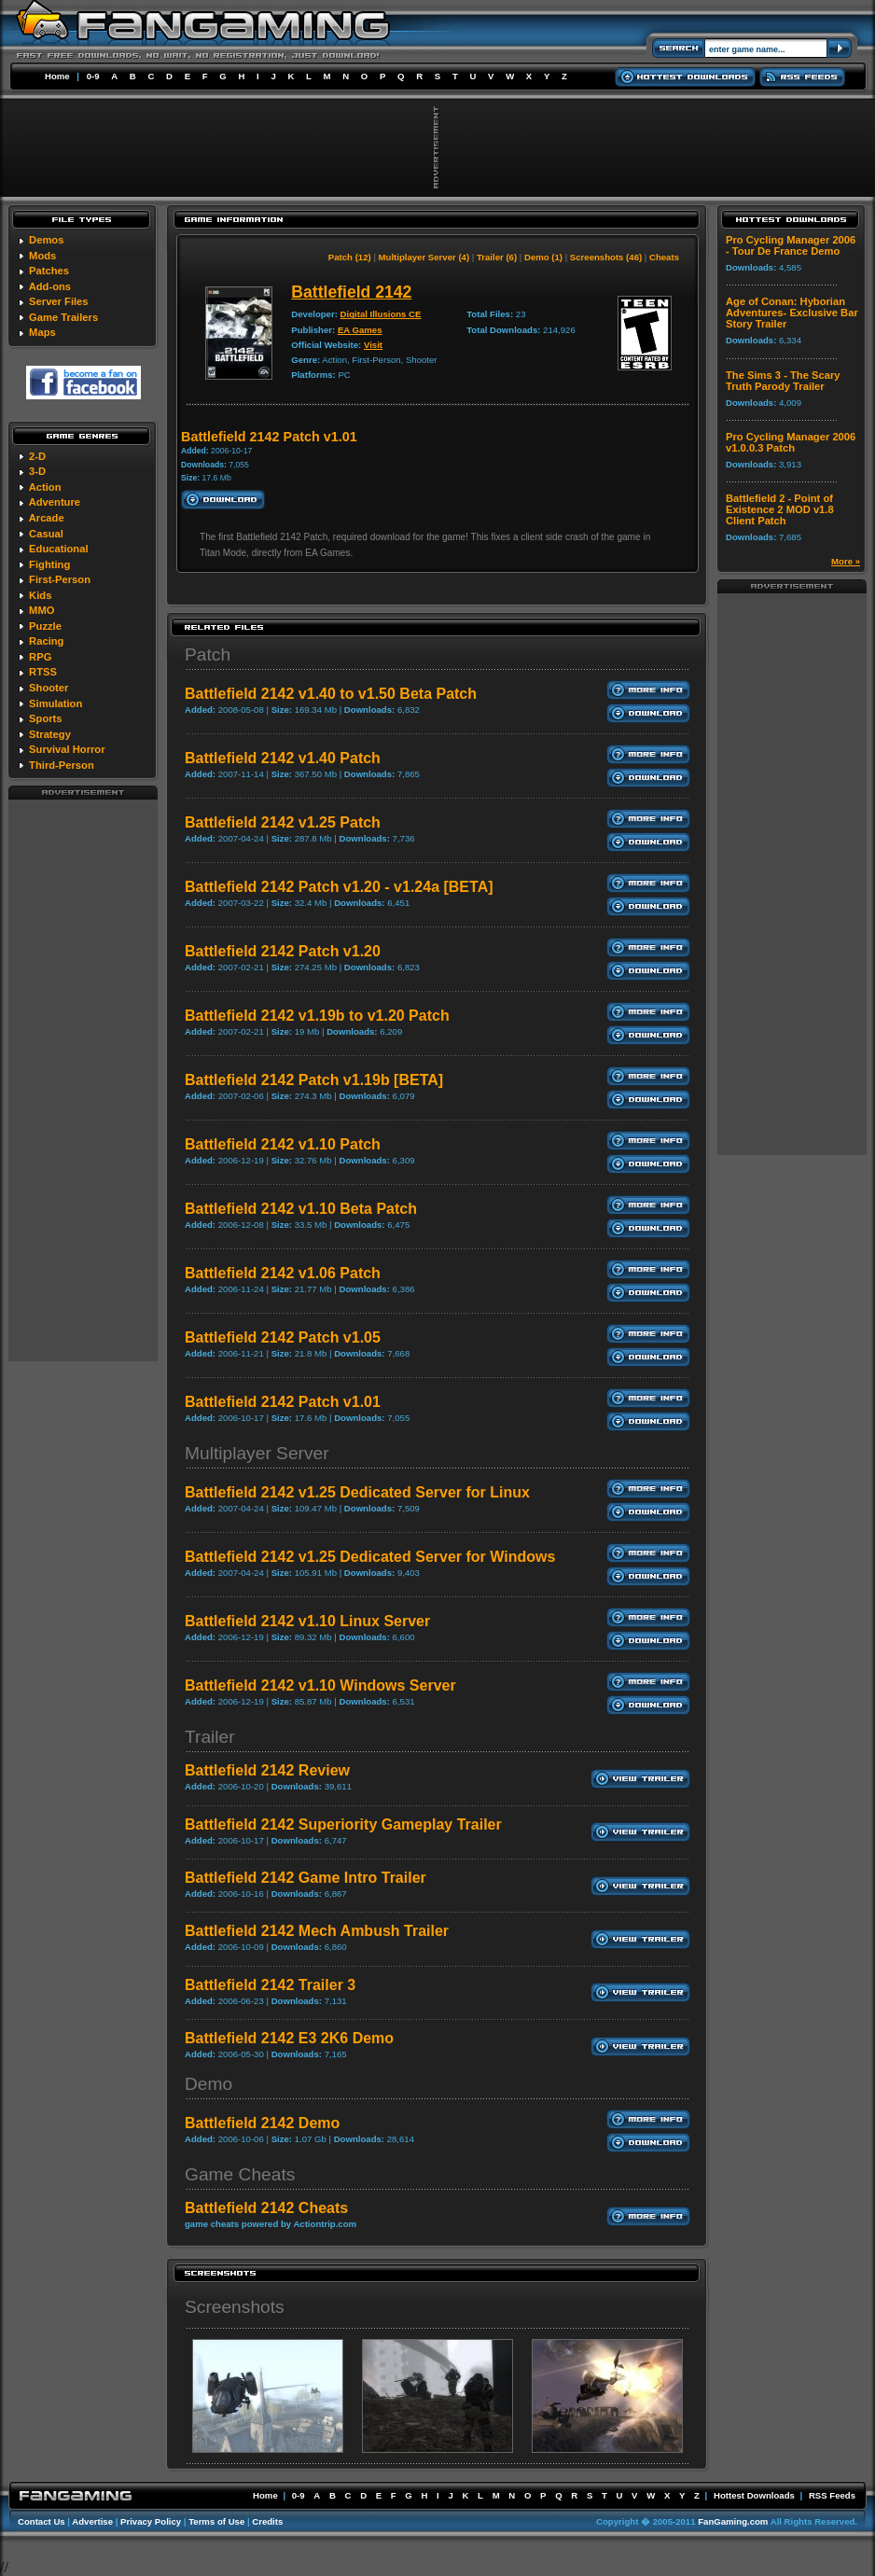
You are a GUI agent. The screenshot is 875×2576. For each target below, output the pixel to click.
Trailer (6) (497, 257)
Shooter (48, 687)
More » (845, 561)
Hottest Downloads (754, 2495)
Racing (46, 641)
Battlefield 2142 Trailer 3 (270, 1985)
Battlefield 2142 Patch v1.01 (283, 1402)
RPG (40, 656)
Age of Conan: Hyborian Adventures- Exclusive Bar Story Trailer (792, 312)
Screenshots (235, 2307)
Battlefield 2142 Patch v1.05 (283, 1337)
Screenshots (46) (606, 257)
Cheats (664, 257)
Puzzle (45, 626)
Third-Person (61, 765)
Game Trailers (63, 317)
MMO (41, 610)
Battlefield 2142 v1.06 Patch (283, 1273)
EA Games (360, 330)
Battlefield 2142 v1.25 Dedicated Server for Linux (357, 1492)
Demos (46, 239)
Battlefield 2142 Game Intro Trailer (305, 1878)
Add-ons (50, 286)
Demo (208, 2084)
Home (57, 76)
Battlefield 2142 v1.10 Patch (283, 1144)
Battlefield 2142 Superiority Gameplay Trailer (343, 1824)
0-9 (93, 76)
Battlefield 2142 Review (267, 1770)
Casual (46, 533)
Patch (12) (349, 257)
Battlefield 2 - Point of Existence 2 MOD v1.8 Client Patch (780, 509)
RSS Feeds (832, 2495)
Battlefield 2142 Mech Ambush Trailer (317, 1931)
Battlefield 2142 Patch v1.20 (283, 951)
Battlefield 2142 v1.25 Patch (283, 822)
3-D (37, 471)
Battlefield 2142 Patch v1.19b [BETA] (314, 1080)
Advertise (92, 2521)
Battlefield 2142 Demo (262, 2123)
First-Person (59, 579)
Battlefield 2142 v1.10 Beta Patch (301, 1209)
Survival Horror (66, 749)
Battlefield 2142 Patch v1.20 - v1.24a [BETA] (339, 887)
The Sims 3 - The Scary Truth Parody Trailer (783, 380)
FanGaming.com (733, 2521)
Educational (58, 548)
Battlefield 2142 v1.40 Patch (283, 758)
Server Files (58, 301)
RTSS (43, 671)
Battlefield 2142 (351, 292)
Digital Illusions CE (381, 314)
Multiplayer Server (257, 1453)
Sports (45, 718)
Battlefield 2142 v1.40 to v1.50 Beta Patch (331, 694)
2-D (37, 456)
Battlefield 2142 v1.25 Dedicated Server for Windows (370, 1557)
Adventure (54, 502)
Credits (267, 2521)
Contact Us (41, 2521)
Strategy (50, 734)
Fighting (49, 564)
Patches (49, 270)
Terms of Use (216, 2521)
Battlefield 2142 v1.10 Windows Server (320, 1685)
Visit (373, 345)
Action (45, 487)
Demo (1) (543, 257)
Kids (40, 595)
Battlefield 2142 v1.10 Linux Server (307, 1621)
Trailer (210, 1737)
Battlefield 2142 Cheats (266, 2208)
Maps (42, 332)
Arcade (46, 517)
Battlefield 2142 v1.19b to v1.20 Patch (317, 1015)
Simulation (55, 703)
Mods (42, 255)
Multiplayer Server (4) (424, 257)
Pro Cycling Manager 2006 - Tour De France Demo (790, 245)
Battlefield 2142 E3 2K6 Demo (289, 2038)
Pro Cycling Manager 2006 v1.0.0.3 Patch (790, 442)
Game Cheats (240, 2174)
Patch (207, 654)
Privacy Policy (150, 2521)
